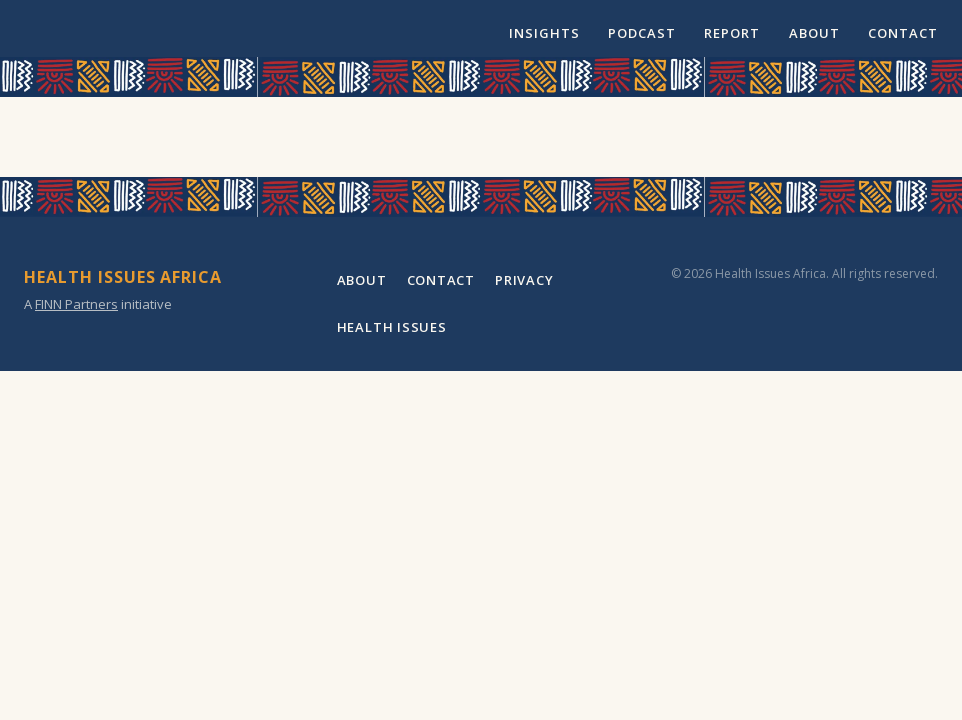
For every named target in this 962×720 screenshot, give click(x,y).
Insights (544, 33)
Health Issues (392, 327)
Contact (903, 33)
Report (732, 33)
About (814, 33)
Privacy (524, 280)
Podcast (642, 33)
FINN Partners (76, 304)
